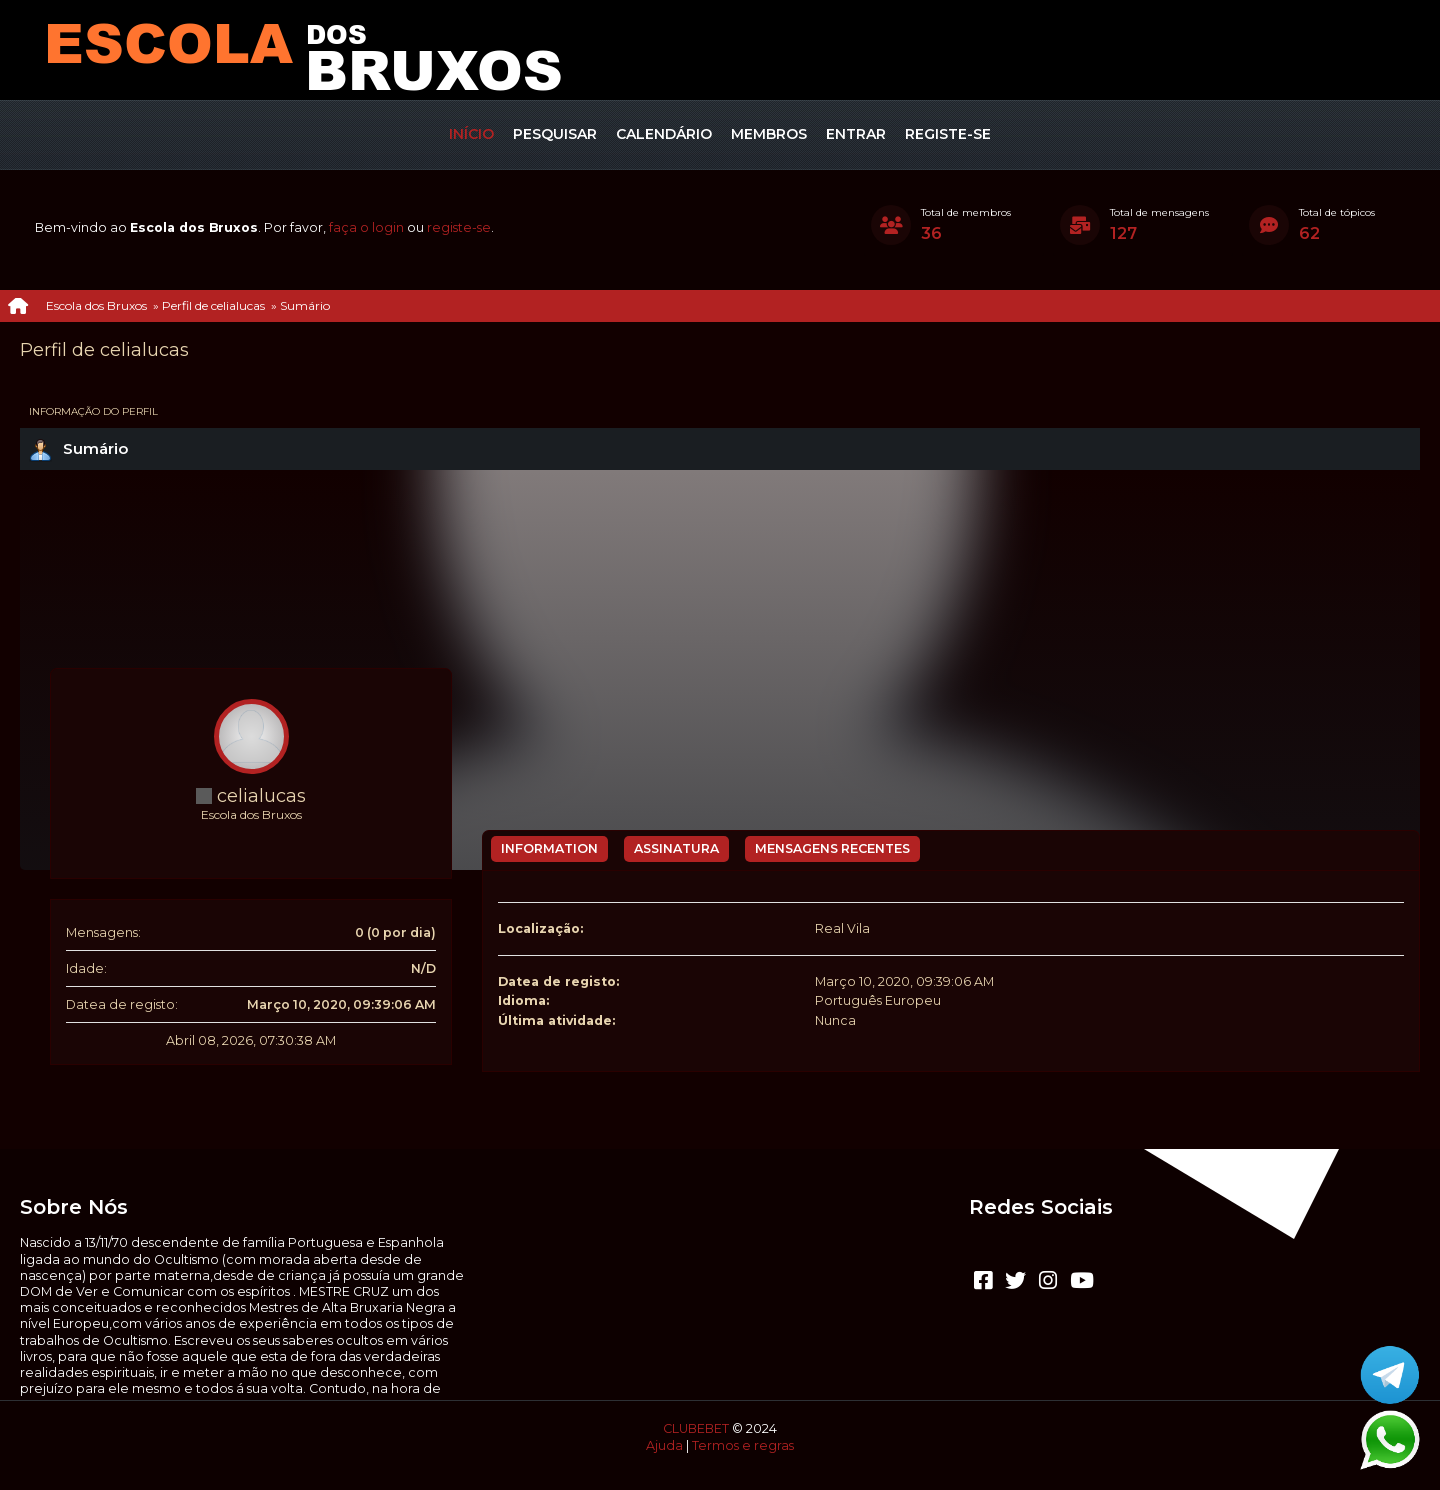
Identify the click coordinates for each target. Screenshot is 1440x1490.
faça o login (366, 227)
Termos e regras (743, 1445)
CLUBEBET (696, 1428)
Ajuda (664, 1445)
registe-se (459, 227)
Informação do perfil (93, 411)
